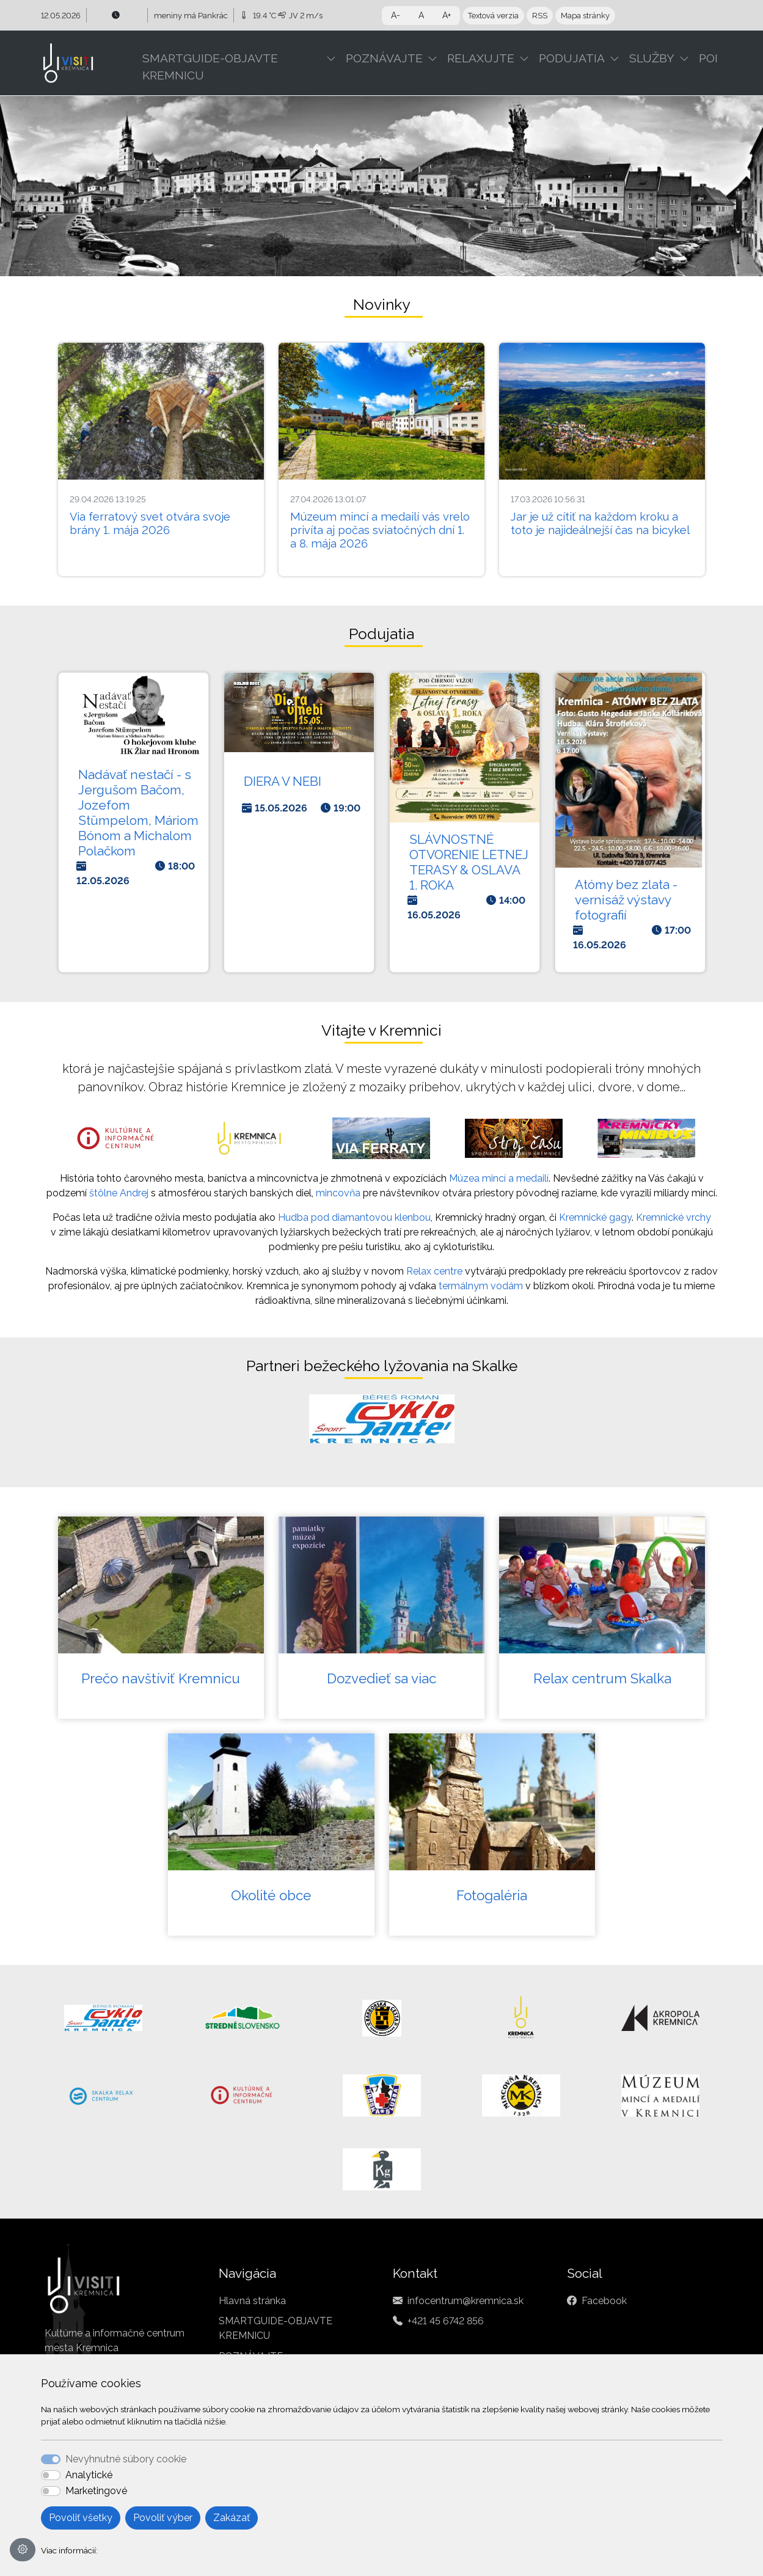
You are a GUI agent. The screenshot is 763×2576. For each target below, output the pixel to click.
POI (708, 58)
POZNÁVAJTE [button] (384, 58)
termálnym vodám (481, 1286)
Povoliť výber (162, 2517)
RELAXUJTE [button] (480, 58)
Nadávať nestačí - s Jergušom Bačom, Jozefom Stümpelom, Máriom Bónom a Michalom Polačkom (138, 812)
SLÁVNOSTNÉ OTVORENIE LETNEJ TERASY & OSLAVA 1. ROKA (468, 862)
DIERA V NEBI (282, 781)
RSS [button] (539, 15)
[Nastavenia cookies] (22, 2549)
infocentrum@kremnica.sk (465, 2301)
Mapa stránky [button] (585, 15)
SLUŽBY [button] (651, 58)
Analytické (88, 2475)
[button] (333, 58)
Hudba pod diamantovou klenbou (354, 1217)
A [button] (421, 15)
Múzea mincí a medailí (499, 1178)
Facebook (604, 2301)
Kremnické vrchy (673, 1217)
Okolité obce (271, 1895)
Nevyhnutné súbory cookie (125, 2459)
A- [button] (395, 15)
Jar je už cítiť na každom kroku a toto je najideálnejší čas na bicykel (600, 523)
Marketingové (96, 2491)
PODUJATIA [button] (572, 58)
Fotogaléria (491, 1895)
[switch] (50, 2475)
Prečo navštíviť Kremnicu (160, 1678)
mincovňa (338, 1193)
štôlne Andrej (118, 1193)
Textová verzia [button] (493, 15)
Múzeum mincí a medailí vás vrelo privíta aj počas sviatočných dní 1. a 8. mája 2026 (380, 530)
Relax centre (434, 1271)
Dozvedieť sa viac (381, 1678)
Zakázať (231, 2517)
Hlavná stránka (252, 2301)
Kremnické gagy (595, 1217)
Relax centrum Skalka (602, 1678)
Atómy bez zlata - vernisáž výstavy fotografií (626, 900)
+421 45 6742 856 (445, 2321)
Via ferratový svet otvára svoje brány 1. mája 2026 (150, 523)
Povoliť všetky (80, 2517)
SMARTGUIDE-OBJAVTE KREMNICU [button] (210, 66)
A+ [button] (446, 15)
